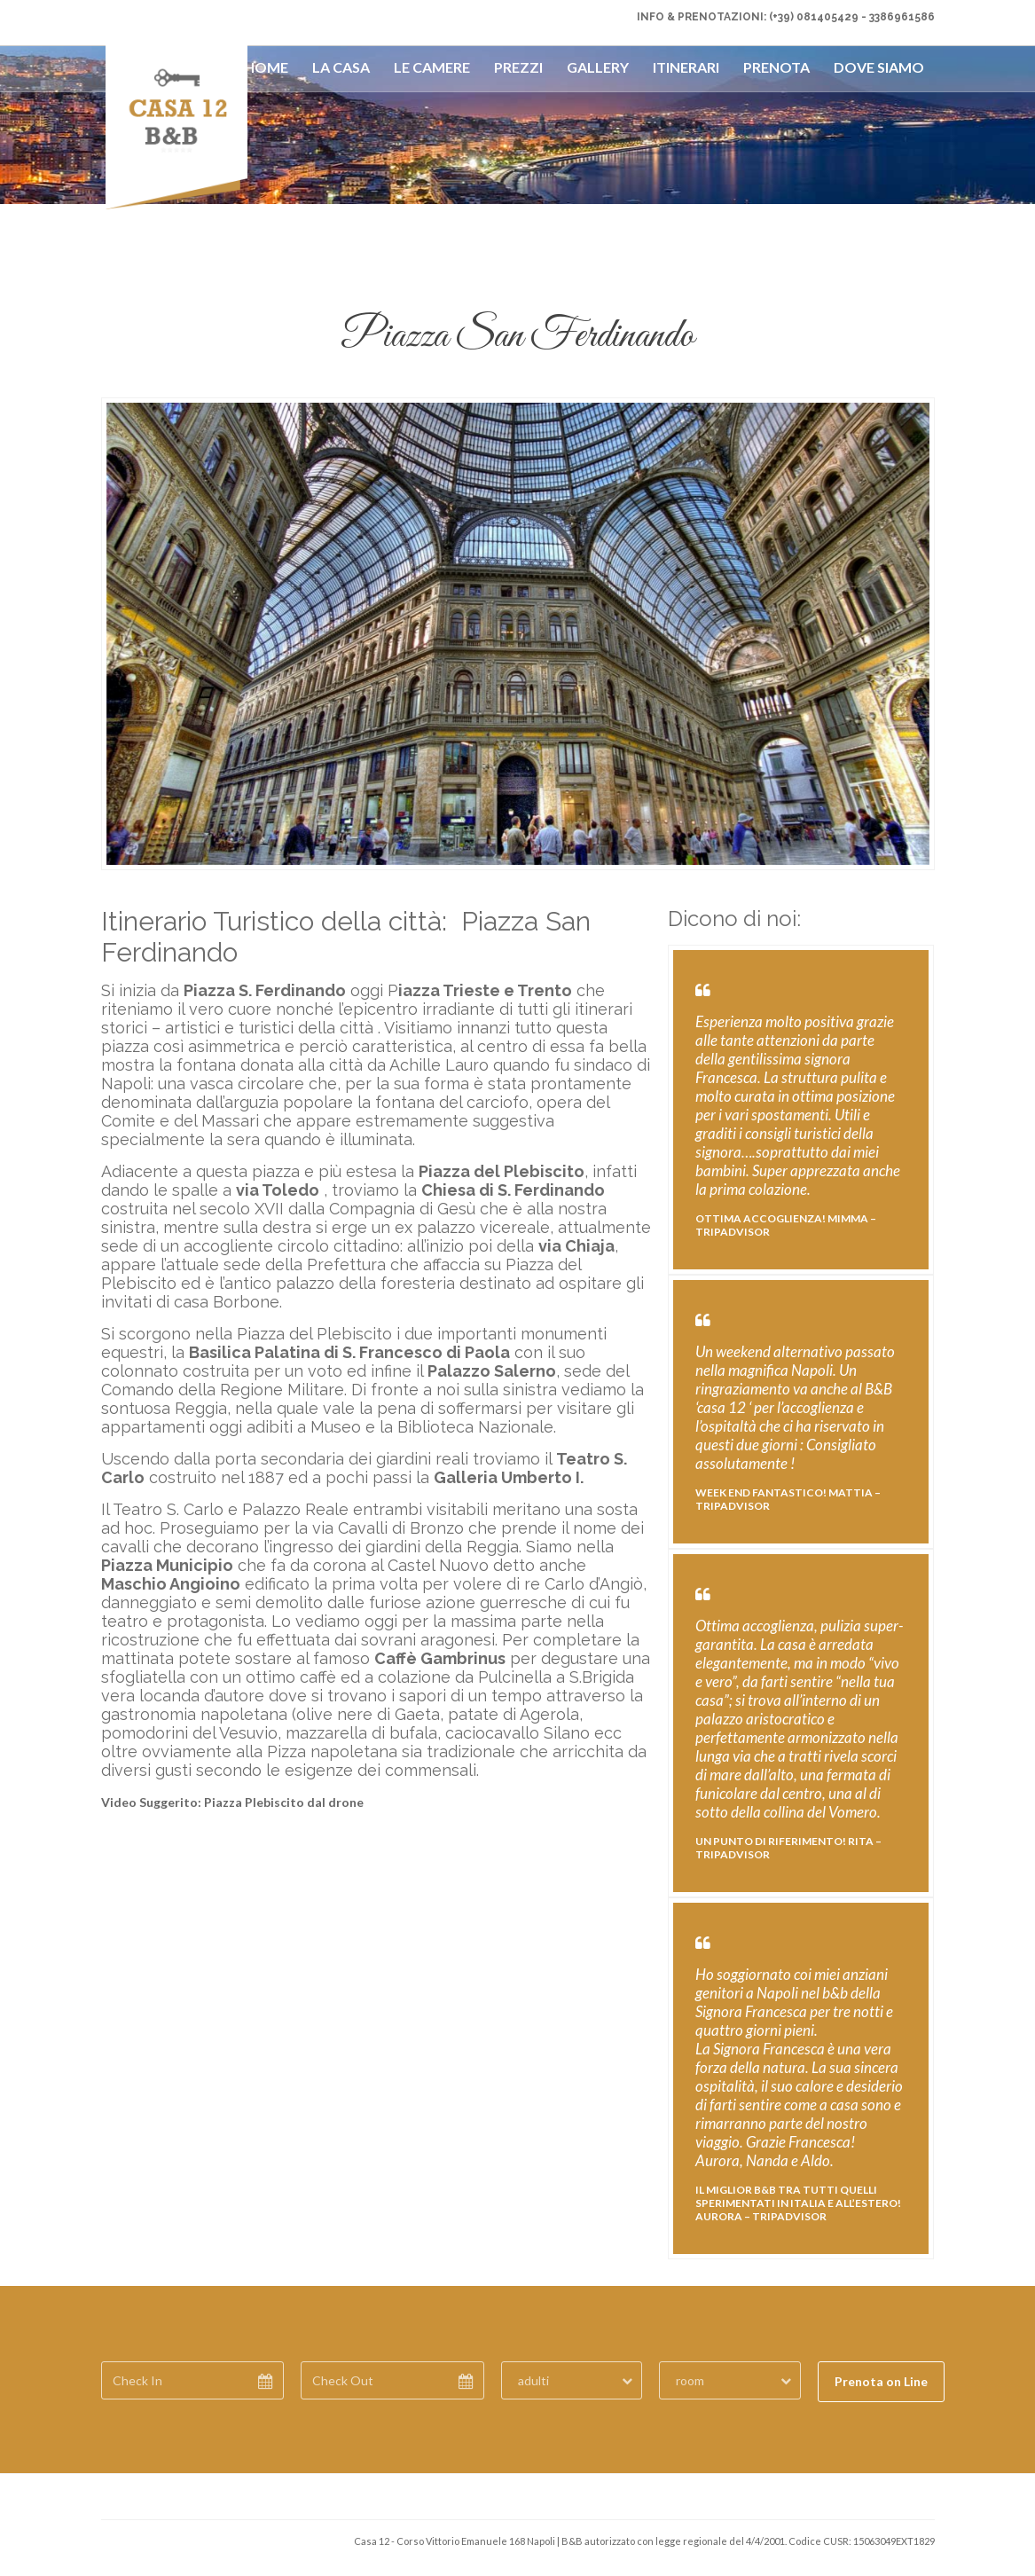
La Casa (341, 67)
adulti (533, 2380)
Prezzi (518, 67)
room (690, 2380)
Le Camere (432, 67)
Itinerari (686, 67)
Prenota (776, 67)
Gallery (598, 67)
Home (266, 67)
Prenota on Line (881, 2381)
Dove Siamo (879, 67)
